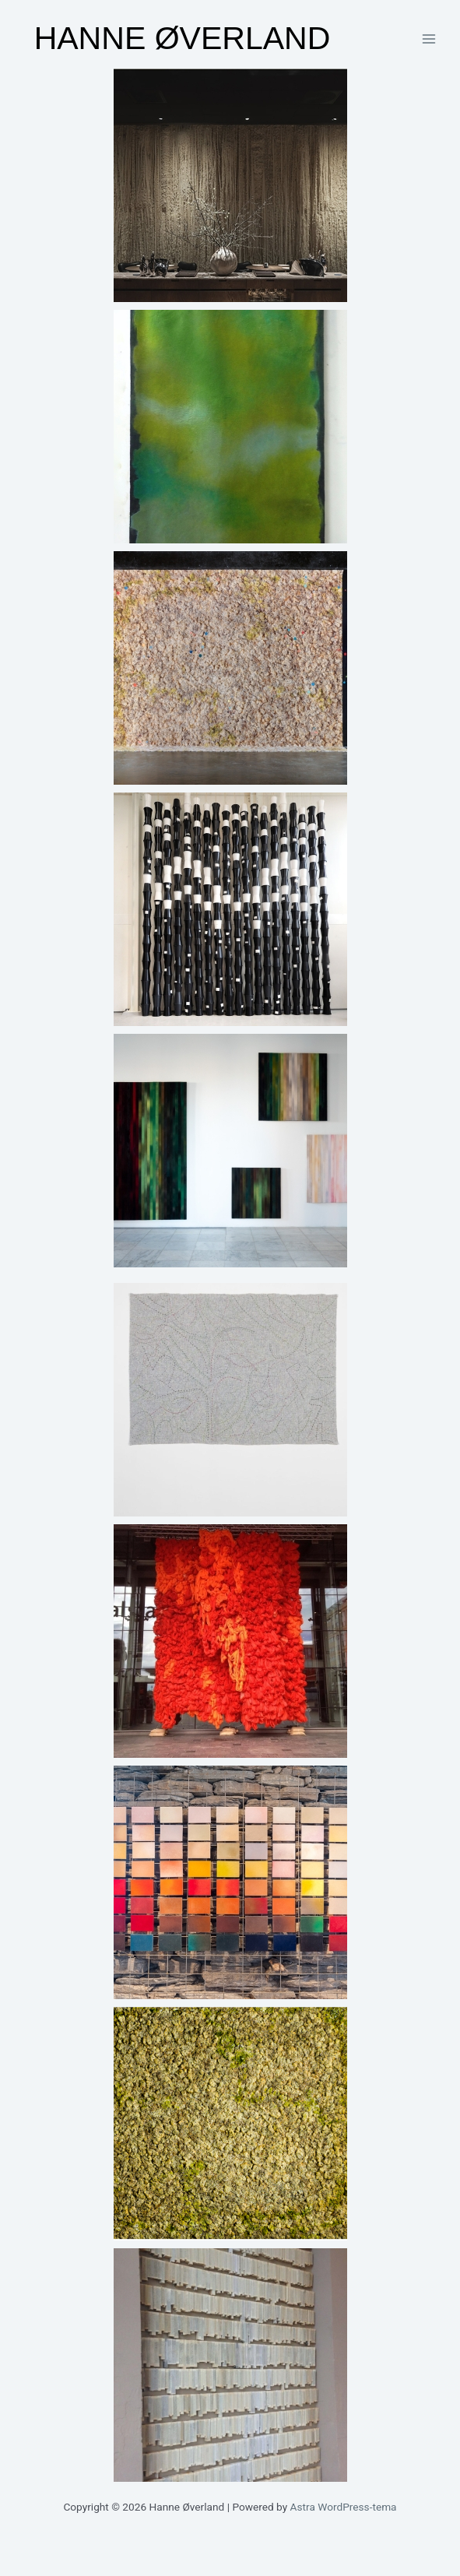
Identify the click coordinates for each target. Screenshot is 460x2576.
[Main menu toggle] (429, 39)
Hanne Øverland (182, 38)
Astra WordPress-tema (343, 2506)
